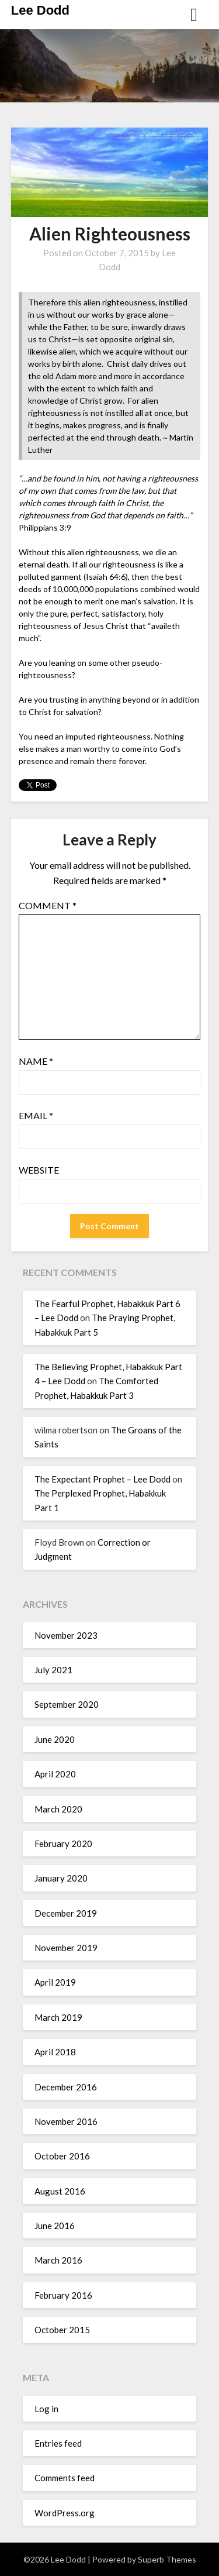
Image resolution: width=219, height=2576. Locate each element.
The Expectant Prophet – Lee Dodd (102, 1479)
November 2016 (66, 2121)
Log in (46, 2408)
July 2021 (53, 1669)
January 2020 (61, 1878)
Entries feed (58, 2443)
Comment (48, 905)
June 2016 (54, 2225)
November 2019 (66, 1947)
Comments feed (64, 2477)
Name (36, 1061)
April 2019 (55, 1982)
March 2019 (58, 2017)
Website (39, 1169)
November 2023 (66, 1635)
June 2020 (54, 1739)
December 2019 (65, 1913)
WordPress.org (64, 2513)
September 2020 (66, 1704)
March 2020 (58, 1809)
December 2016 (65, 2087)
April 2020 (55, 1774)
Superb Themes (167, 2559)
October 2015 (62, 2329)
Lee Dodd (40, 10)
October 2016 (62, 2156)
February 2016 (63, 2295)
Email (36, 1115)
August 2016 (59, 2191)
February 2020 (63, 1843)
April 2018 (55, 2052)
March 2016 (58, 2260)
